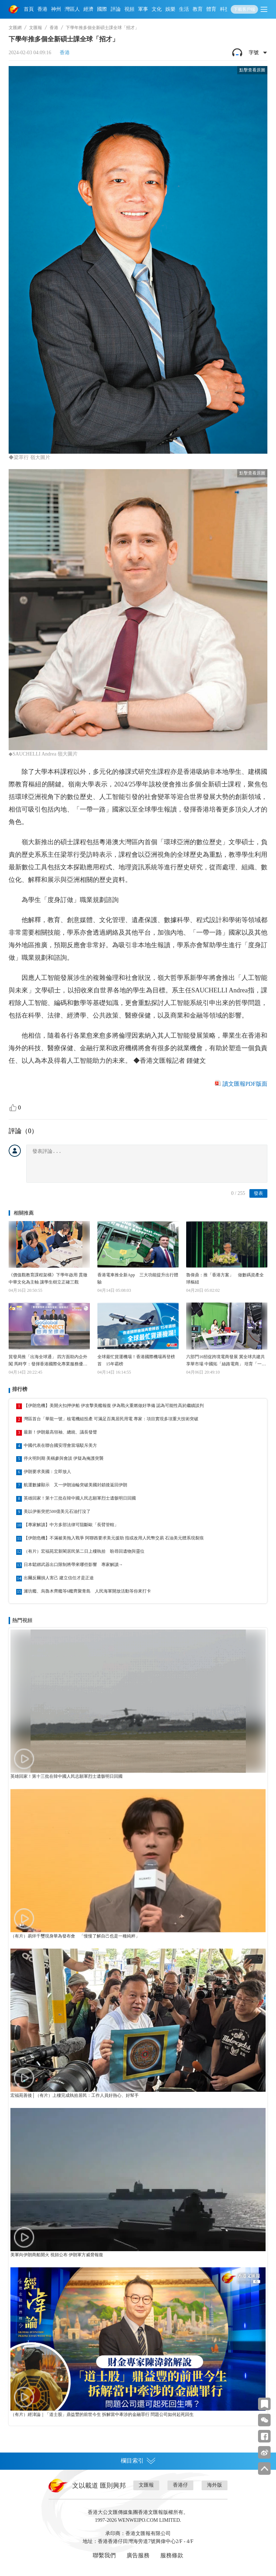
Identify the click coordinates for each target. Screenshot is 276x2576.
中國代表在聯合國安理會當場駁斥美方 (60, 1445)
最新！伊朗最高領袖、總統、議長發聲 (60, 1432)
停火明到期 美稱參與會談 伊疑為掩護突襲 (64, 1458)
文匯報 (35, 27)
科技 (225, 9)
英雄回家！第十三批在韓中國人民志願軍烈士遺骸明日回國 (80, 1498)
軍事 (143, 9)
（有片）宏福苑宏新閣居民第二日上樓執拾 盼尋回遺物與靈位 (84, 1551)
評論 (116, 9)
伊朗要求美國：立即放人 (47, 1471)
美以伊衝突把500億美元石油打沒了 (57, 1511)
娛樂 (170, 9)
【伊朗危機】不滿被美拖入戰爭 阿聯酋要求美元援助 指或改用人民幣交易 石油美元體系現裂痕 (114, 1538)
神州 (56, 9)
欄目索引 (138, 2461)
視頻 (129, 9)
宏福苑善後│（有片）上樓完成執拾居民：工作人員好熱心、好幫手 (74, 2095)
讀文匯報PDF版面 (244, 1084)
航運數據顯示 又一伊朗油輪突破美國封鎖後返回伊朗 (75, 1484)
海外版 (214, 2485)
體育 (211, 9)
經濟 (88, 9)
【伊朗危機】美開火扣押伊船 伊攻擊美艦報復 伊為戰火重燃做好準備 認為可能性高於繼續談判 (114, 1405)
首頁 (29, 9)
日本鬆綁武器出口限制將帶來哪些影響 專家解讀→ (73, 1564)
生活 (184, 9)
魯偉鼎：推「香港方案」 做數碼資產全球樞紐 (225, 1278)
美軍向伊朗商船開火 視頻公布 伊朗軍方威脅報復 (56, 2254)
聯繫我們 (104, 2555)
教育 (198, 9)
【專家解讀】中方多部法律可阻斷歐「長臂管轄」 (71, 1524)
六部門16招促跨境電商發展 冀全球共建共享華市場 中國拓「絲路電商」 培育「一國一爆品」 (226, 1361)
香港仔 (180, 2485)
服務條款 (171, 2555)
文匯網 (15, 27)
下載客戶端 (244, 9)
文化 (157, 9)
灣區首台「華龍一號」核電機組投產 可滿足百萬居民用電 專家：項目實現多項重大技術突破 (111, 1418)
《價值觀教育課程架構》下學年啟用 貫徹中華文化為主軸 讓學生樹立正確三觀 (48, 1278)
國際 (102, 9)
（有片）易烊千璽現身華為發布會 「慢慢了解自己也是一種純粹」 (75, 1936)
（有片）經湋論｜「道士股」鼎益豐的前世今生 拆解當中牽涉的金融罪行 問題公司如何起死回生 (102, 2414)
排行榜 (19, 1389)
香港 (42, 9)
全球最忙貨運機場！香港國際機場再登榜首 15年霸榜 (136, 1360)
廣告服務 (138, 2555)
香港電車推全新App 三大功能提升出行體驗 (137, 1278)
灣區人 (72, 9)
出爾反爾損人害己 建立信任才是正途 (59, 1577)
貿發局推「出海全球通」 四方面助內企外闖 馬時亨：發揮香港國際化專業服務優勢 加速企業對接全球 (48, 1361)
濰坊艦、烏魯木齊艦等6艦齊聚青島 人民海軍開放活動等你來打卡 (87, 1591)
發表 (258, 1193)
